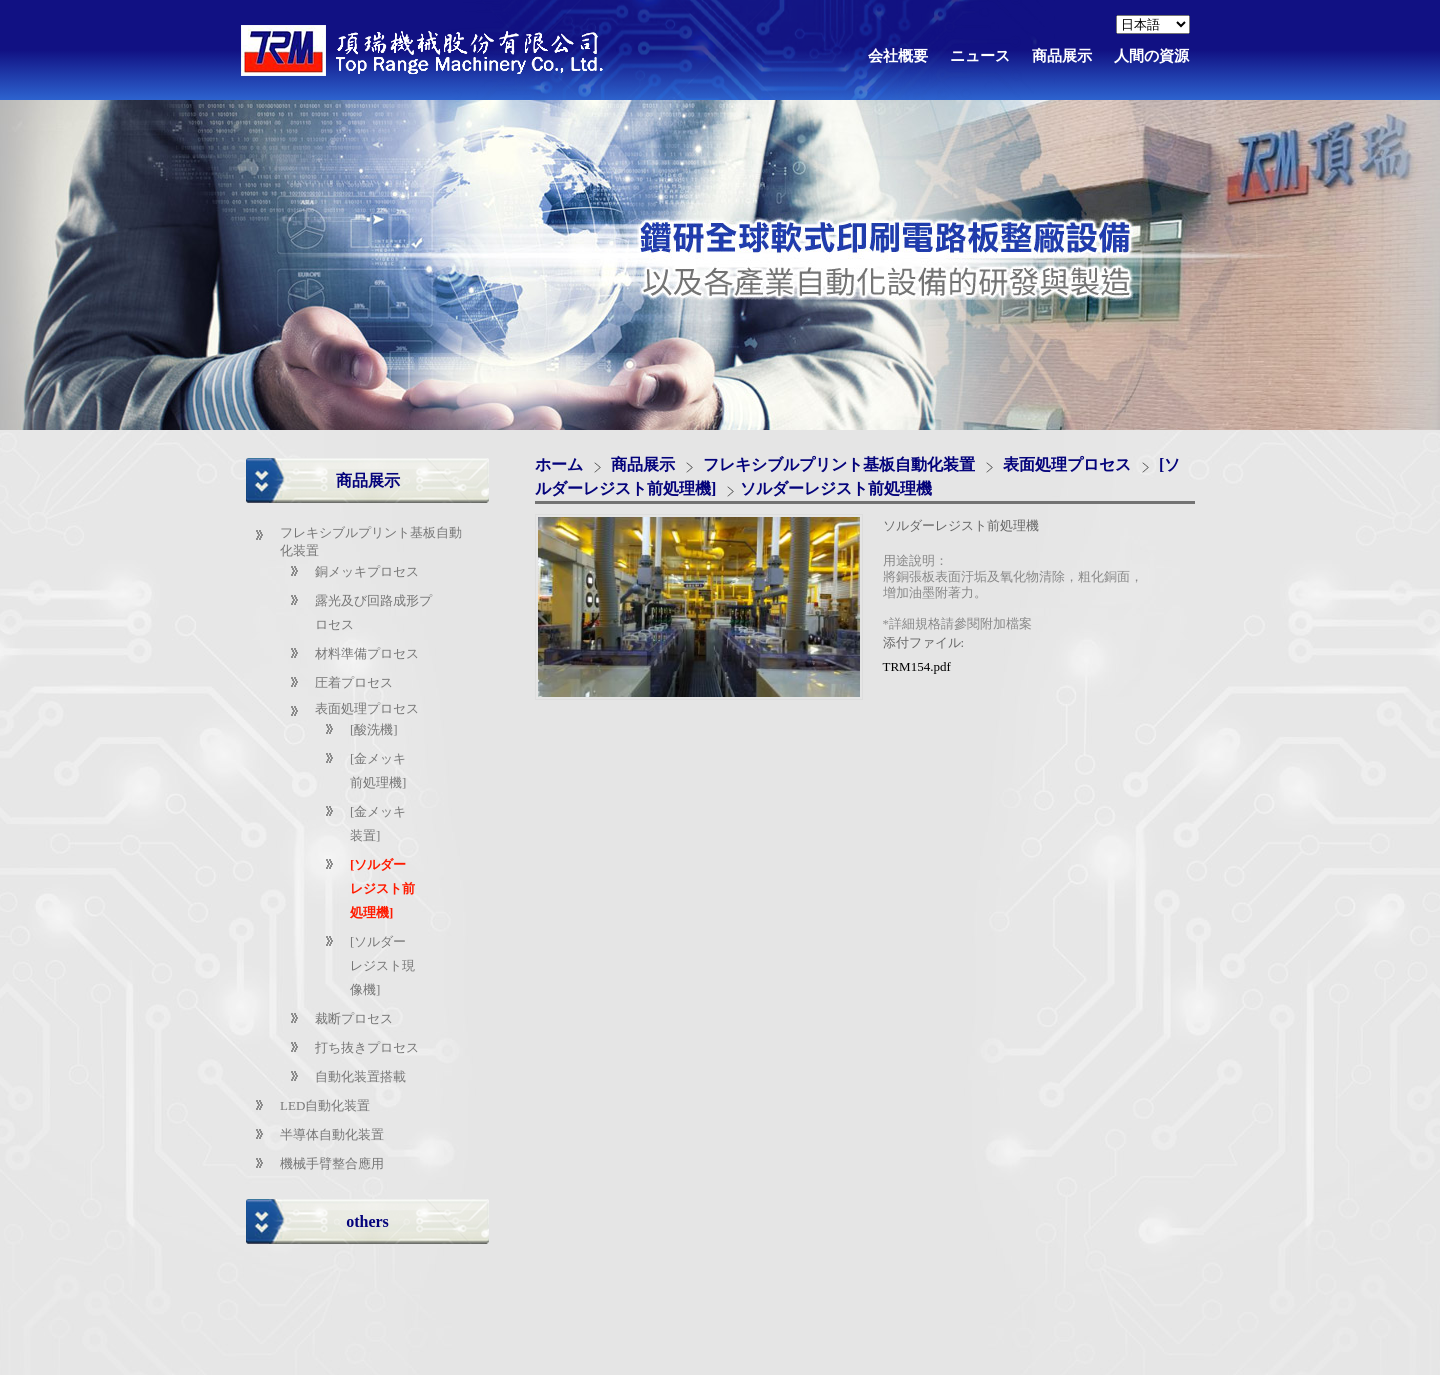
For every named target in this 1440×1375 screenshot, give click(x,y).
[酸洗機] (374, 729)
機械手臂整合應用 (332, 1163)
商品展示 (645, 464)
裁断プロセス (354, 1018)
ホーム (559, 464)
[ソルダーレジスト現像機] (382, 965)
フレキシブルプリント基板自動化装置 (839, 464)
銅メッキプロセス (367, 571)
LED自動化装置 (325, 1105)
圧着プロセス (354, 682)
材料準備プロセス (367, 653)
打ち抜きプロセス (367, 1047)
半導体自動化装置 (332, 1134)
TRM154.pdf (917, 666)
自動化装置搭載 (360, 1076)
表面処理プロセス (367, 708)
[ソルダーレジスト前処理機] (382, 888)
